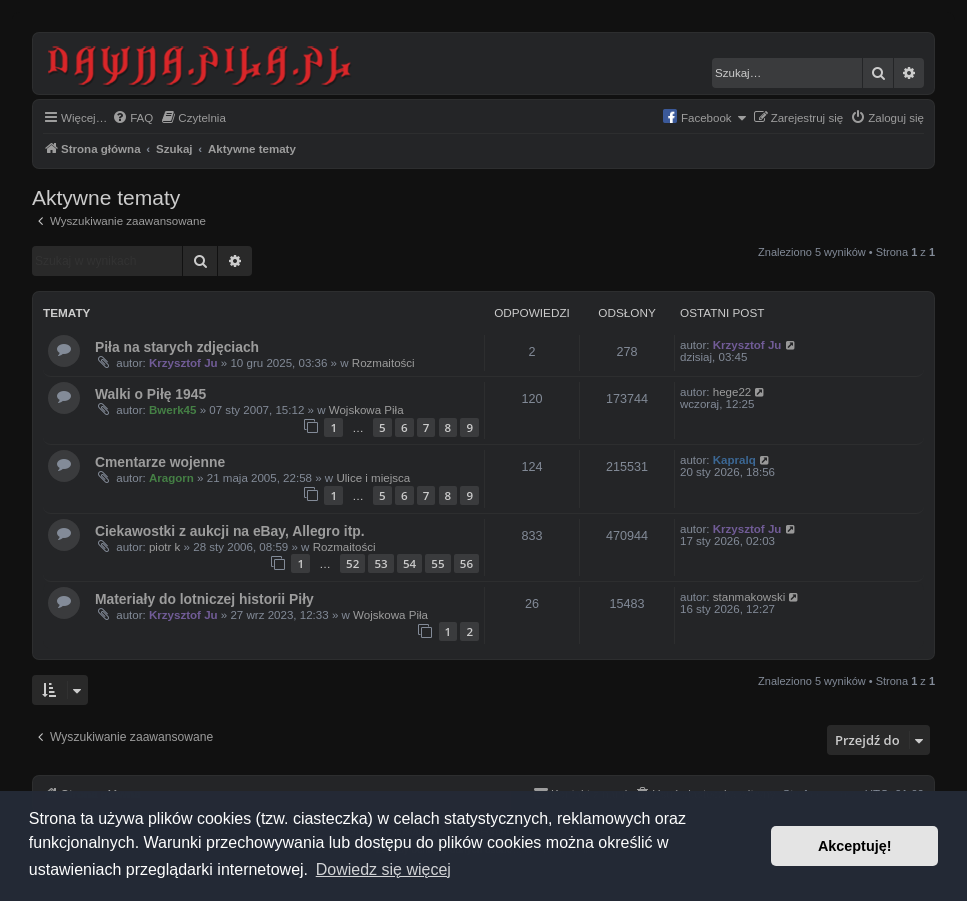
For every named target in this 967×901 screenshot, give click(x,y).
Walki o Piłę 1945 (150, 394)
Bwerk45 (173, 410)
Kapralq (734, 460)
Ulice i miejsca (373, 478)
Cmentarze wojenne (160, 462)
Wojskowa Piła (366, 410)
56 (466, 563)
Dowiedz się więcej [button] (383, 869)
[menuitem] (132, 118)
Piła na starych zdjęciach (177, 347)
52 (352, 563)
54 (409, 563)
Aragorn (171, 478)
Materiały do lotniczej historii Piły (204, 599)
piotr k (164, 547)
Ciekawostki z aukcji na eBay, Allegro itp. (230, 531)
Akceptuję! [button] (855, 846)
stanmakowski (749, 597)
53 (380, 563)
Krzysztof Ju (183, 363)
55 (437, 563)
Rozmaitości (383, 363)
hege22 (732, 392)
